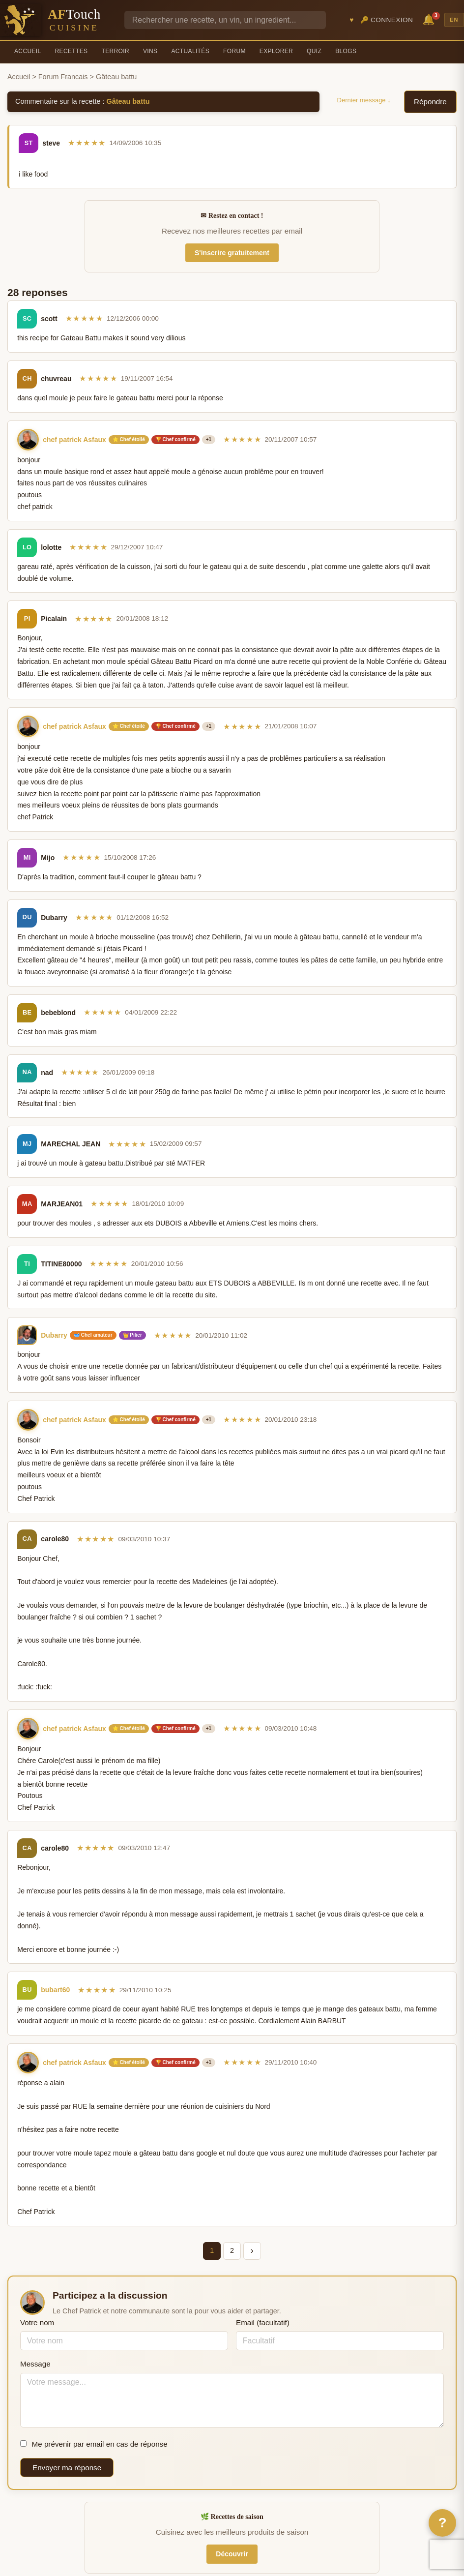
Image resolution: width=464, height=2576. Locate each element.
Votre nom (37, 2322)
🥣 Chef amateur (93, 1335)
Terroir (115, 51)
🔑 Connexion (386, 20)
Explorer (276, 51)
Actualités (190, 51)
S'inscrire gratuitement (232, 253)
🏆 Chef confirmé (175, 439)
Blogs (345, 51)
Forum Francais (63, 77)
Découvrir (232, 2554)
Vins (150, 51)
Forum (234, 51)
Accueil (27, 51)
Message (35, 2364)
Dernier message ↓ (364, 100)
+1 (208, 439)
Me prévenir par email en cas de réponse (94, 2444)
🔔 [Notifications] (430, 19)
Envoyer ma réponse (66, 2467)
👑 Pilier (132, 1335)
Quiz (314, 51)
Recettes (71, 51)
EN (454, 20)
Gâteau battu (128, 101)
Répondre (430, 101)
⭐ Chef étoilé (129, 439)
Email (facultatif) (263, 2322)
